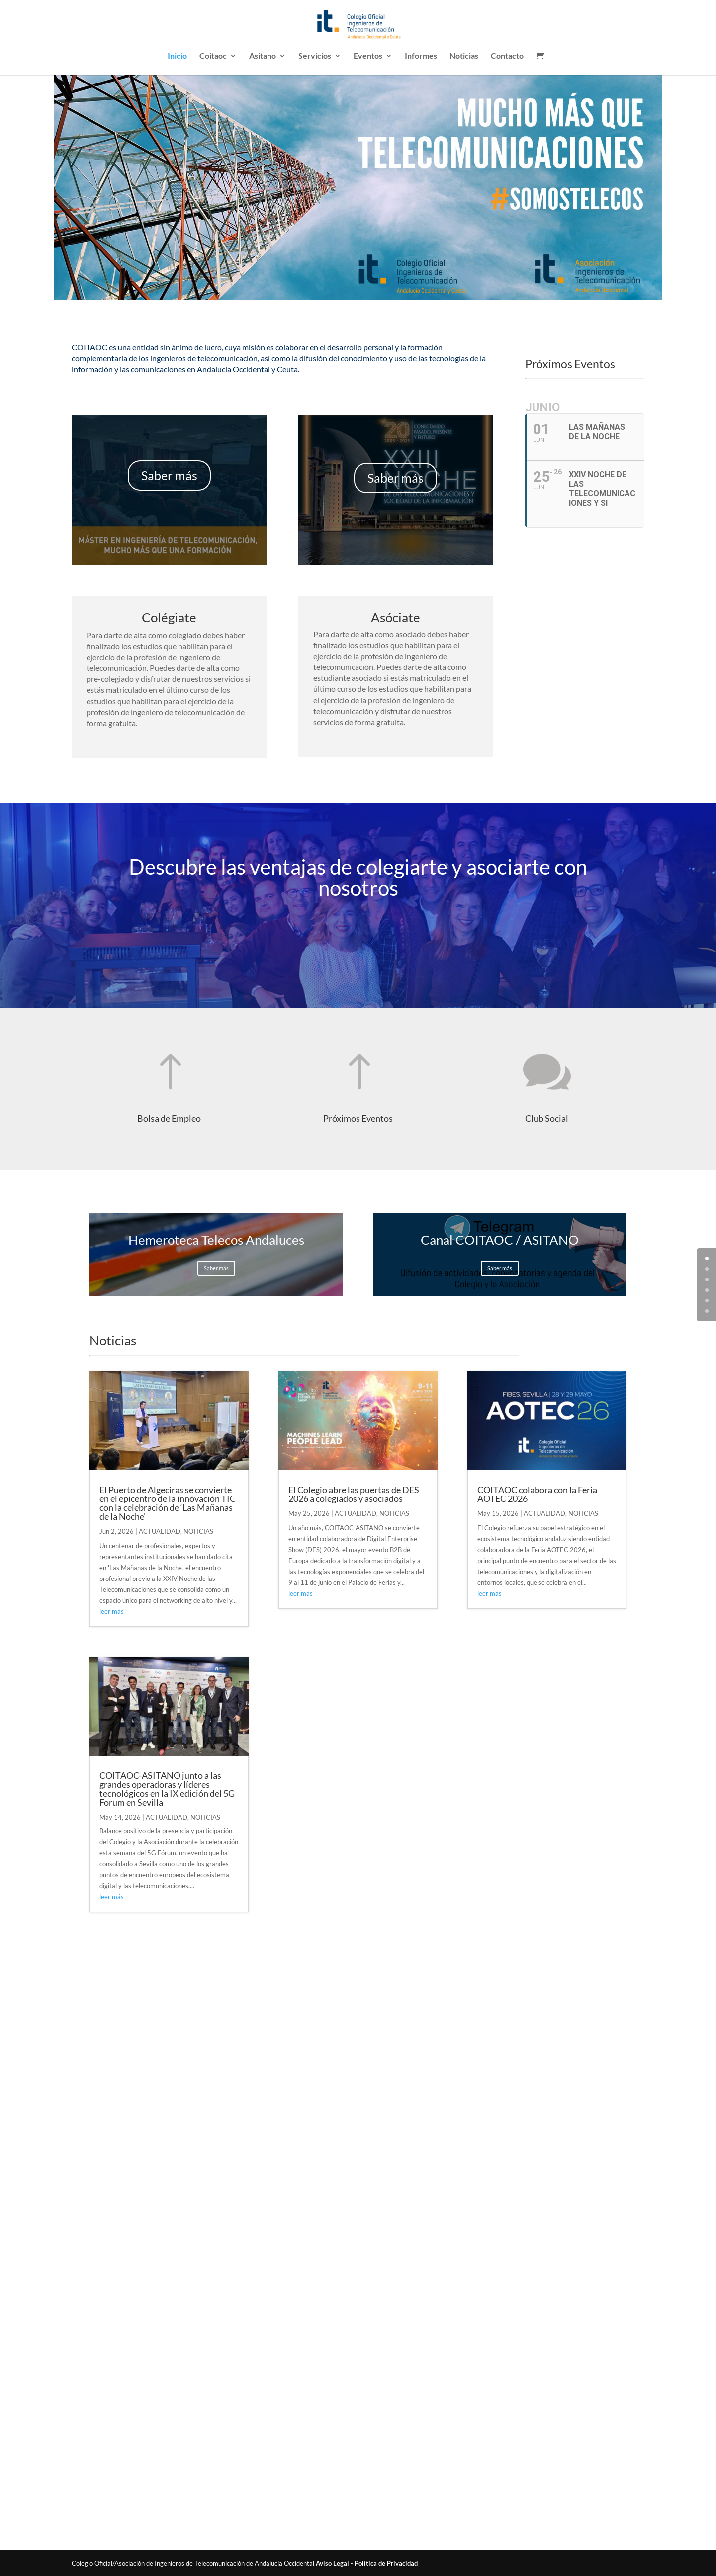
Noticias (463, 56)
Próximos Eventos (358, 1118)
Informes (421, 56)
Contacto (507, 56)
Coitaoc (213, 56)
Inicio (177, 56)
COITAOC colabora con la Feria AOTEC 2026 (537, 1494)
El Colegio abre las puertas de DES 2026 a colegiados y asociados (353, 1494)
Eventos (368, 56)
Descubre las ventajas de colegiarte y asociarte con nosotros (358, 877)
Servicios (314, 56)
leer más (111, 1611)
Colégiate (169, 617)
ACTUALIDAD (159, 1531)
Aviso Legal (332, 2563)
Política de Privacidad (386, 2563)
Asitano (262, 56)
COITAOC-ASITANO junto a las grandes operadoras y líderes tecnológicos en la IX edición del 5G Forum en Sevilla (167, 1789)
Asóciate (395, 617)
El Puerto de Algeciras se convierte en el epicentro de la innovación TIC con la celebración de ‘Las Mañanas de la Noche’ (167, 1503)
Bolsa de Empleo (169, 1118)
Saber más (169, 475)
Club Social (546, 1118)
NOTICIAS (198, 1531)
